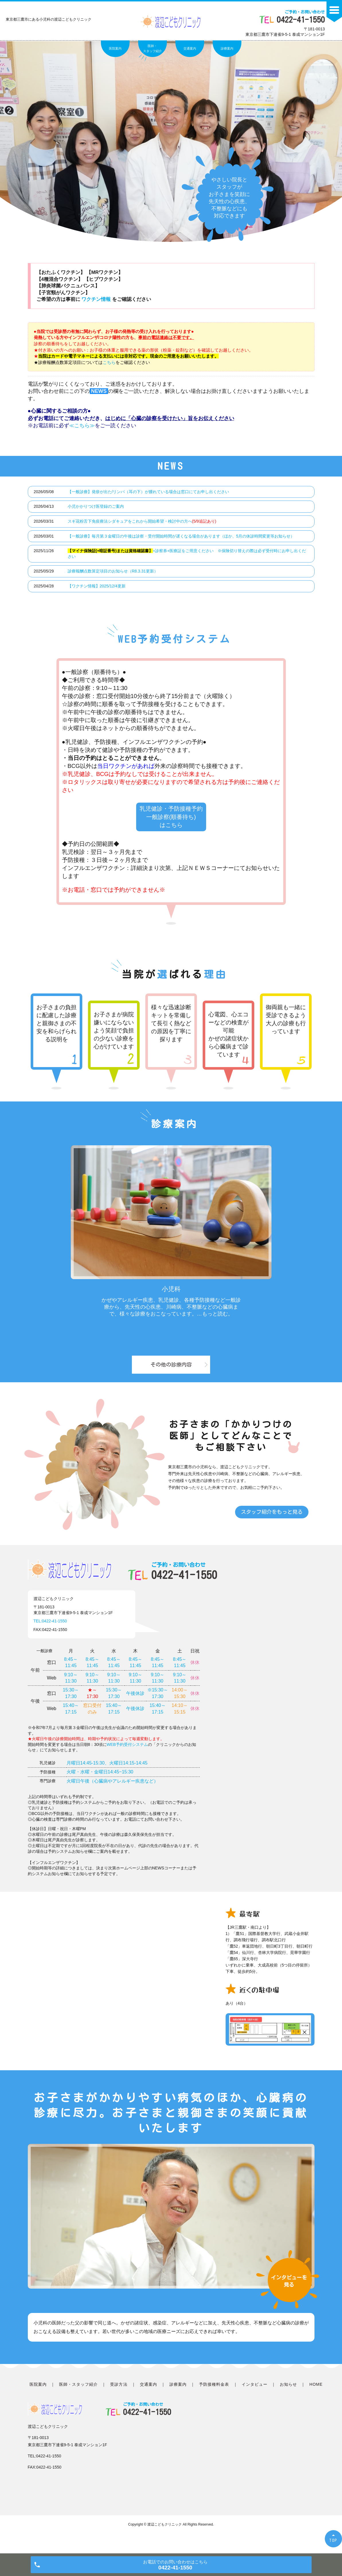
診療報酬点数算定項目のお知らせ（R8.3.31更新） (113, 571)
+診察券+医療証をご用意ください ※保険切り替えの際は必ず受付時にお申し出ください (187, 553)
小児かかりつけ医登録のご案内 (96, 506)
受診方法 (118, 2396)
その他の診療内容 (171, 1376)
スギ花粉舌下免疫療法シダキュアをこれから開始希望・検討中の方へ (142, 521)
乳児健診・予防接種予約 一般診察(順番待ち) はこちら (171, 822)
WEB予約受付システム (127, 1756)
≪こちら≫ (82, 425)
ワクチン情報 (96, 299)
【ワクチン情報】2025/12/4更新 (97, 586)
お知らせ (288, 2396)
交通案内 (189, 48)
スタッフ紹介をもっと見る (272, 1523)
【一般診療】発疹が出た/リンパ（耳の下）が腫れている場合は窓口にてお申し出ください (148, 491)
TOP (333, 2540)
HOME (316, 2396)
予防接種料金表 (214, 2396)
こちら (109, 362)
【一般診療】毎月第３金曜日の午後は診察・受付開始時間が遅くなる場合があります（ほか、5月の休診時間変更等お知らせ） (181, 536)
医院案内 (115, 48)
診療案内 (227, 48)
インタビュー (254, 2396)
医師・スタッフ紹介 (152, 48)
